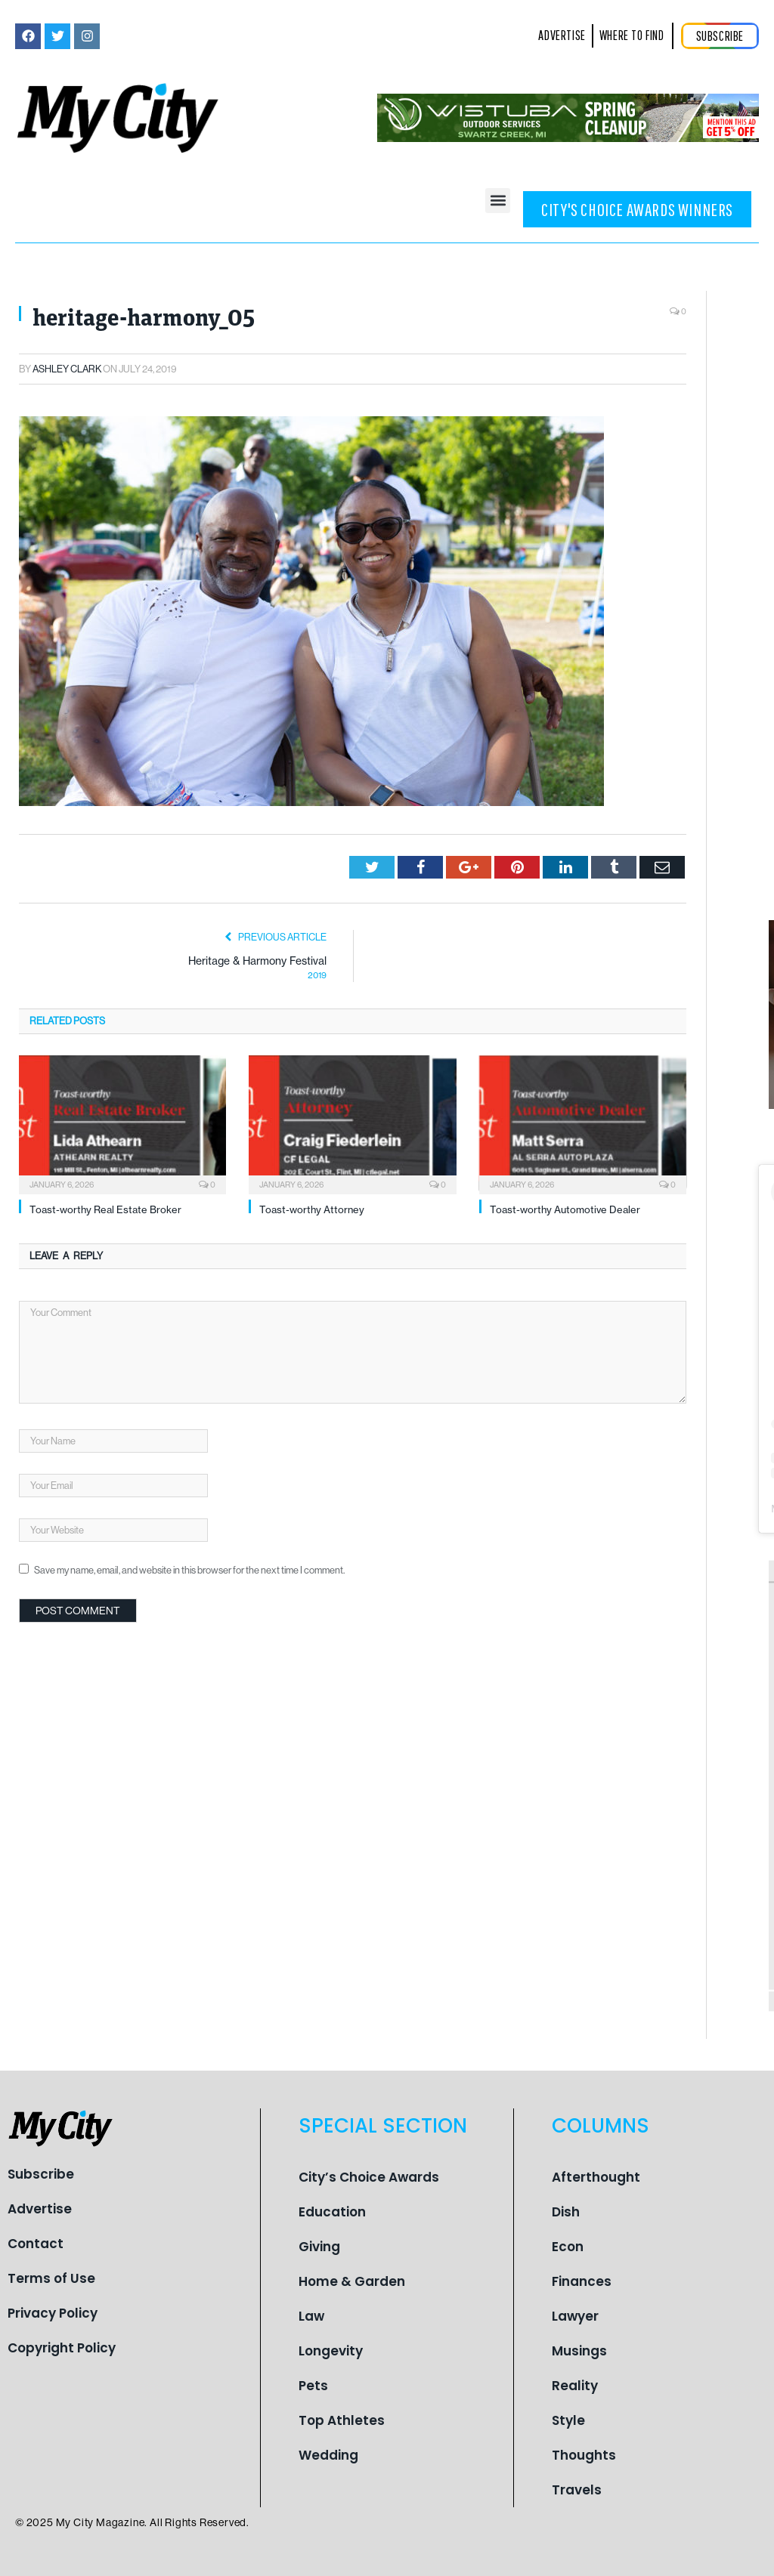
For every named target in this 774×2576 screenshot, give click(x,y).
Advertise (40, 2209)
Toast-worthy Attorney (311, 1209)
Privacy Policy (53, 2313)
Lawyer (575, 2316)
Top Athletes (342, 2420)
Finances (581, 2281)
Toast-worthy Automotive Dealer (565, 1209)
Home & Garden (352, 2281)
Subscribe (41, 2174)
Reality (575, 2386)
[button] (497, 200)
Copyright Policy (62, 2348)
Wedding (328, 2455)
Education (332, 2212)
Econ (568, 2247)
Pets (313, 2386)
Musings (579, 2351)
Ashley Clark (67, 369)
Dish (566, 2212)
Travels (577, 2490)
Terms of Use (51, 2278)
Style (568, 2420)
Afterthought (596, 2177)
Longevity (331, 2351)
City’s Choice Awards (369, 2177)
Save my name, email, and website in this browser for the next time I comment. (189, 1570)
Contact (35, 2244)
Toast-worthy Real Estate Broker (105, 1209)
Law (311, 2316)
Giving (319, 2247)
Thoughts (584, 2455)
